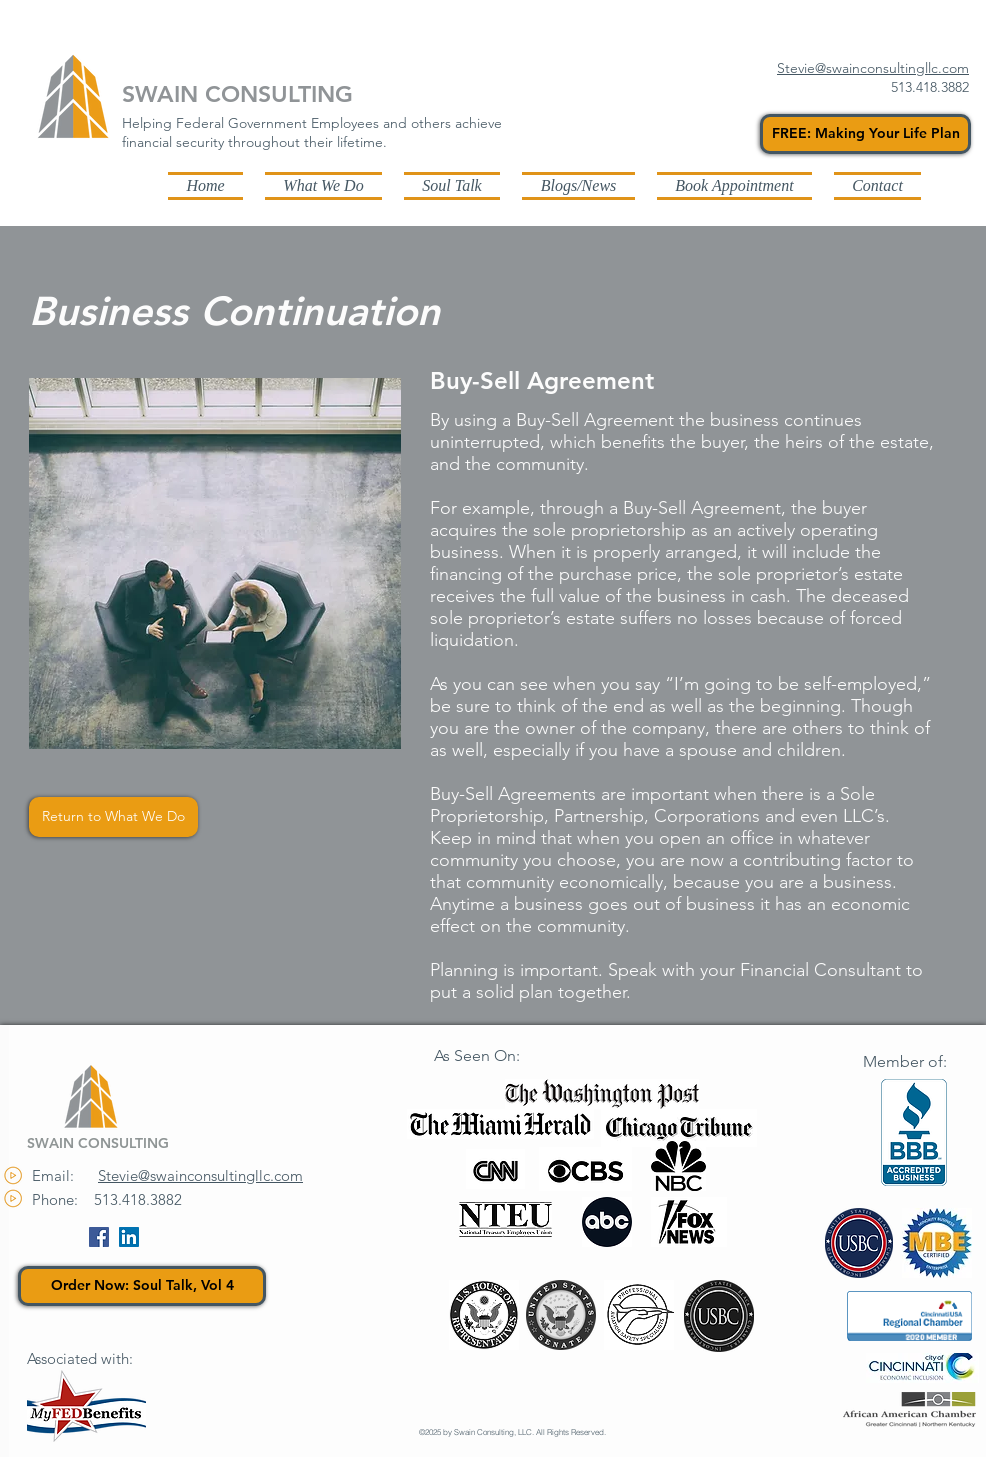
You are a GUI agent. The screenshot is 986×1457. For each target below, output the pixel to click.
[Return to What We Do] (113, 817)
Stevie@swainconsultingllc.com (200, 1175)
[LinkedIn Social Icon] (129, 1237)
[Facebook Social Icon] (99, 1237)
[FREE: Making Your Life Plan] (865, 134)
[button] (578, 185)
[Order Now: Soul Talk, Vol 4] (142, 1286)
